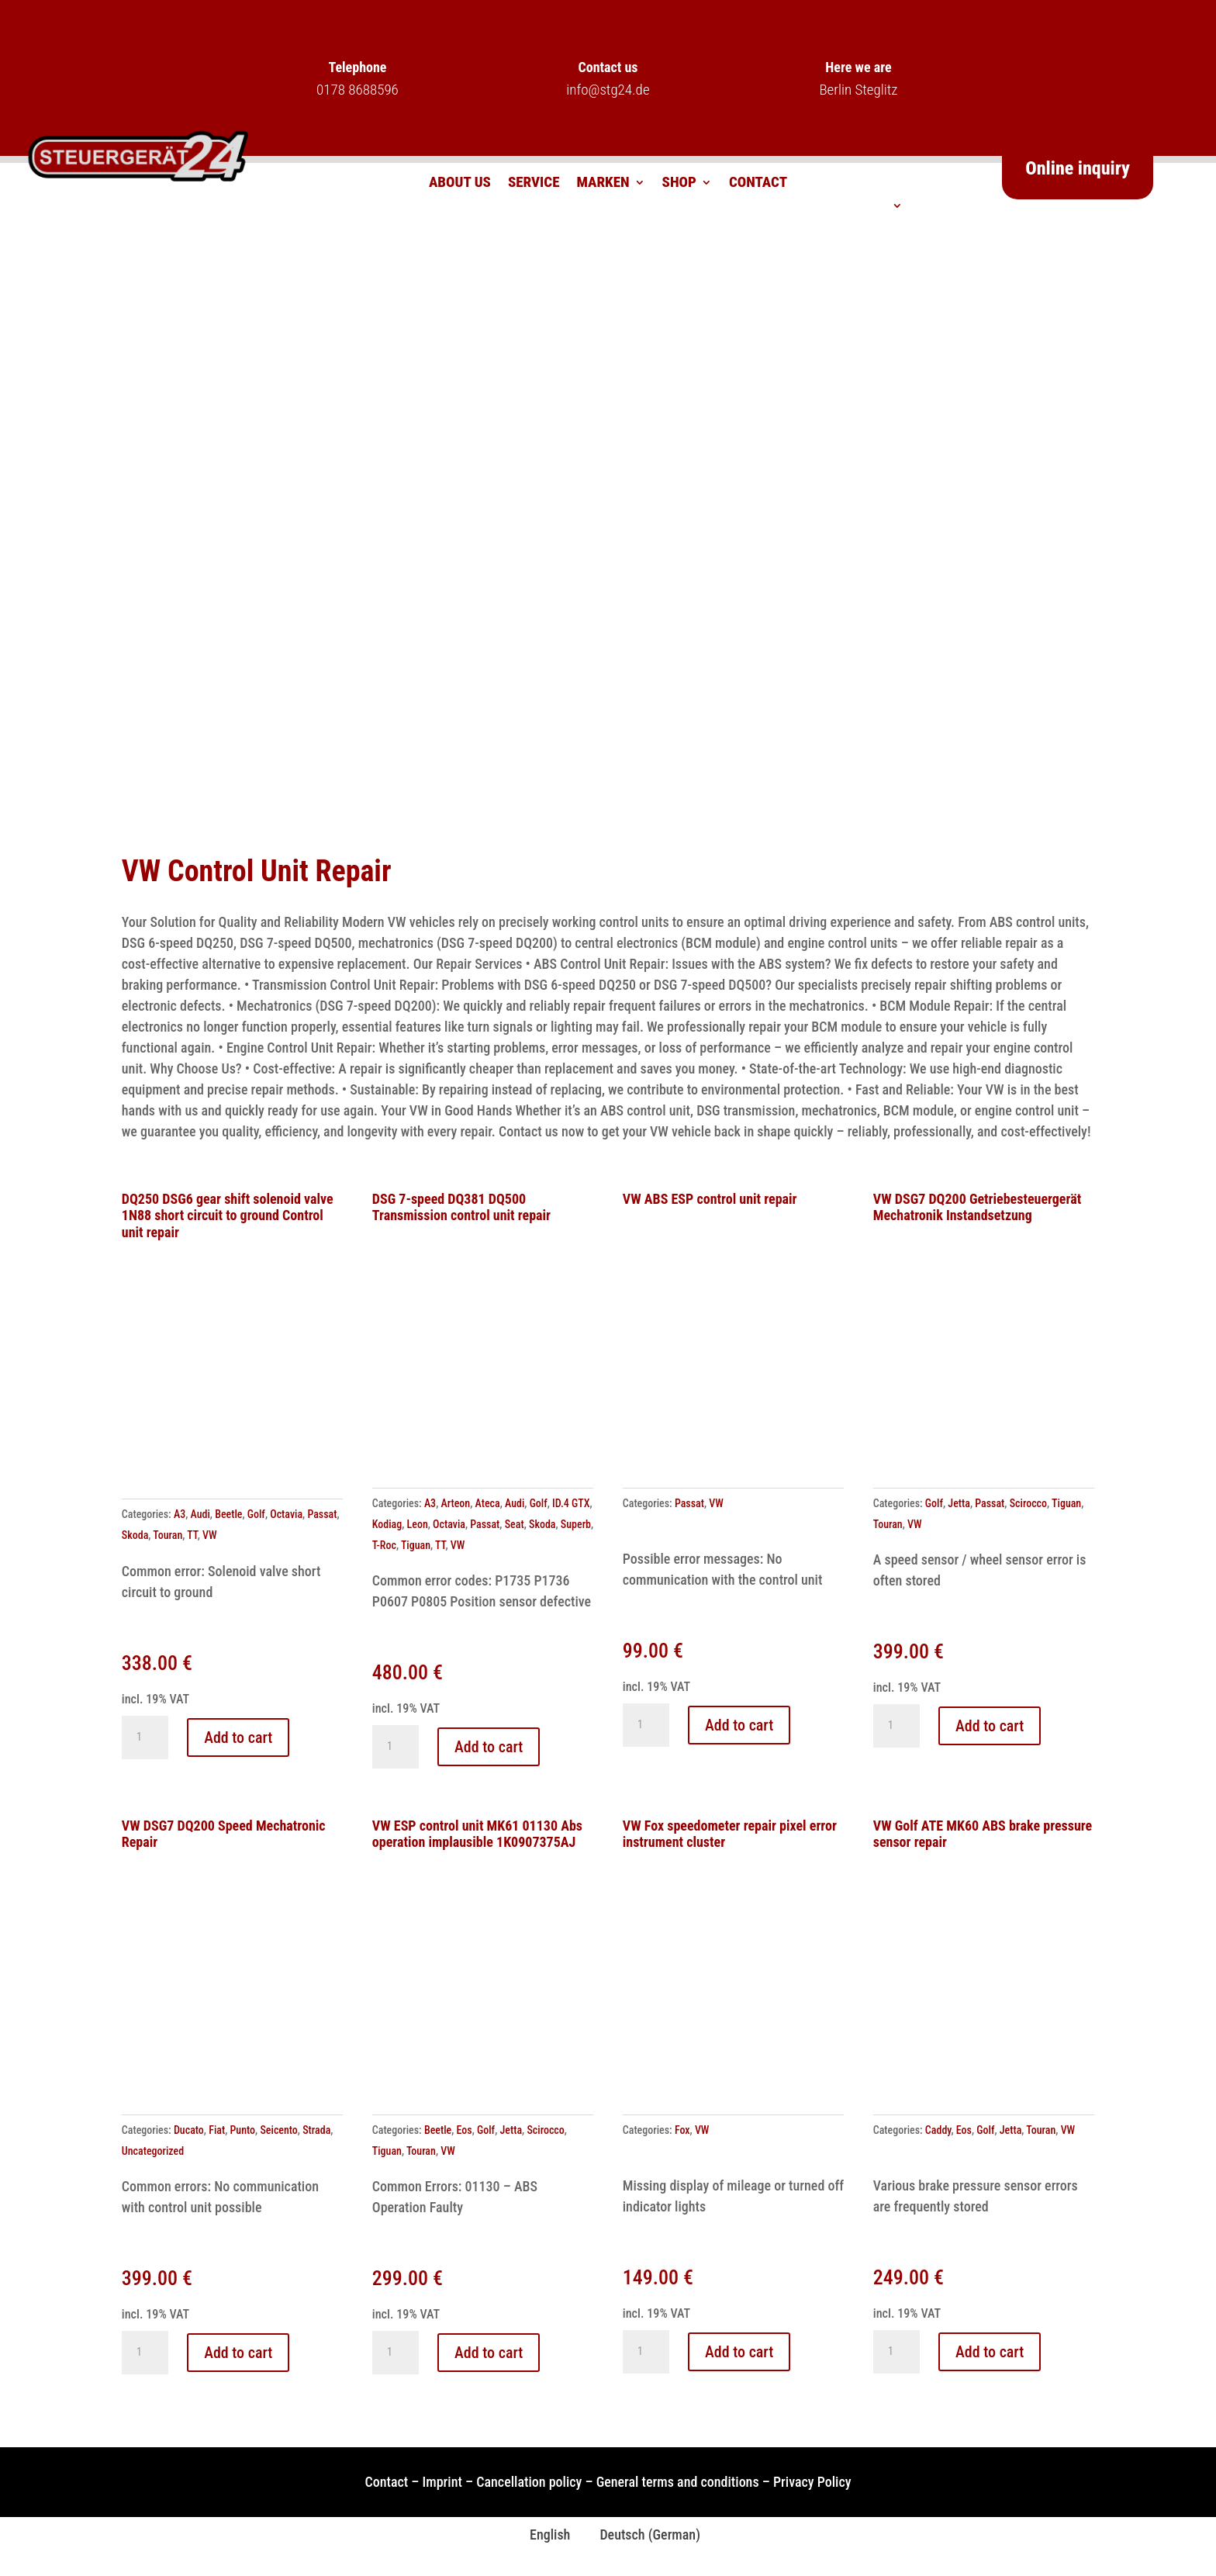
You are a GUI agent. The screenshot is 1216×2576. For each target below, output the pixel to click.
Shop (679, 184)
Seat (514, 1524)
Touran (167, 1535)
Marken (602, 184)
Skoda (135, 1535)
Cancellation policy (529, 2482)
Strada (316, 2130)
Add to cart (238, 1737)
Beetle (228, 1514)
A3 (179, 1514)
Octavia (286, 1514)
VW (209, 1535)
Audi (199, 1514)
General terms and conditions (677, 2482)
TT (192, 1535)
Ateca (487, 1503)
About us (460, 184)
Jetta (959, 1503)
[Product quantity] (145, 1737)
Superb (576, 1524)
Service (534, 184)
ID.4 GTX (570, 1503)
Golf (256, 1514)
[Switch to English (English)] (543, 2535)
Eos (464, 2130)
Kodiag (387, 1524)
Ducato (189, 2130)
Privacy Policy (812, 2482)
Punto (243, 2130)
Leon (417, 1524)
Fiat (217, 2130)
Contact (758, 184)
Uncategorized (153, 2151)
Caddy (938, 2130)
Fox (682, 2130)
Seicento (278, 2130)
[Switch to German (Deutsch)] (643, 2535)
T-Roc (384, 1545)
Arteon (455, 1503)
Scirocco (1028, 1503)
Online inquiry (1077, 168)
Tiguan (415, 1545)
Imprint (442, 2482)
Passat (322, 1514)
